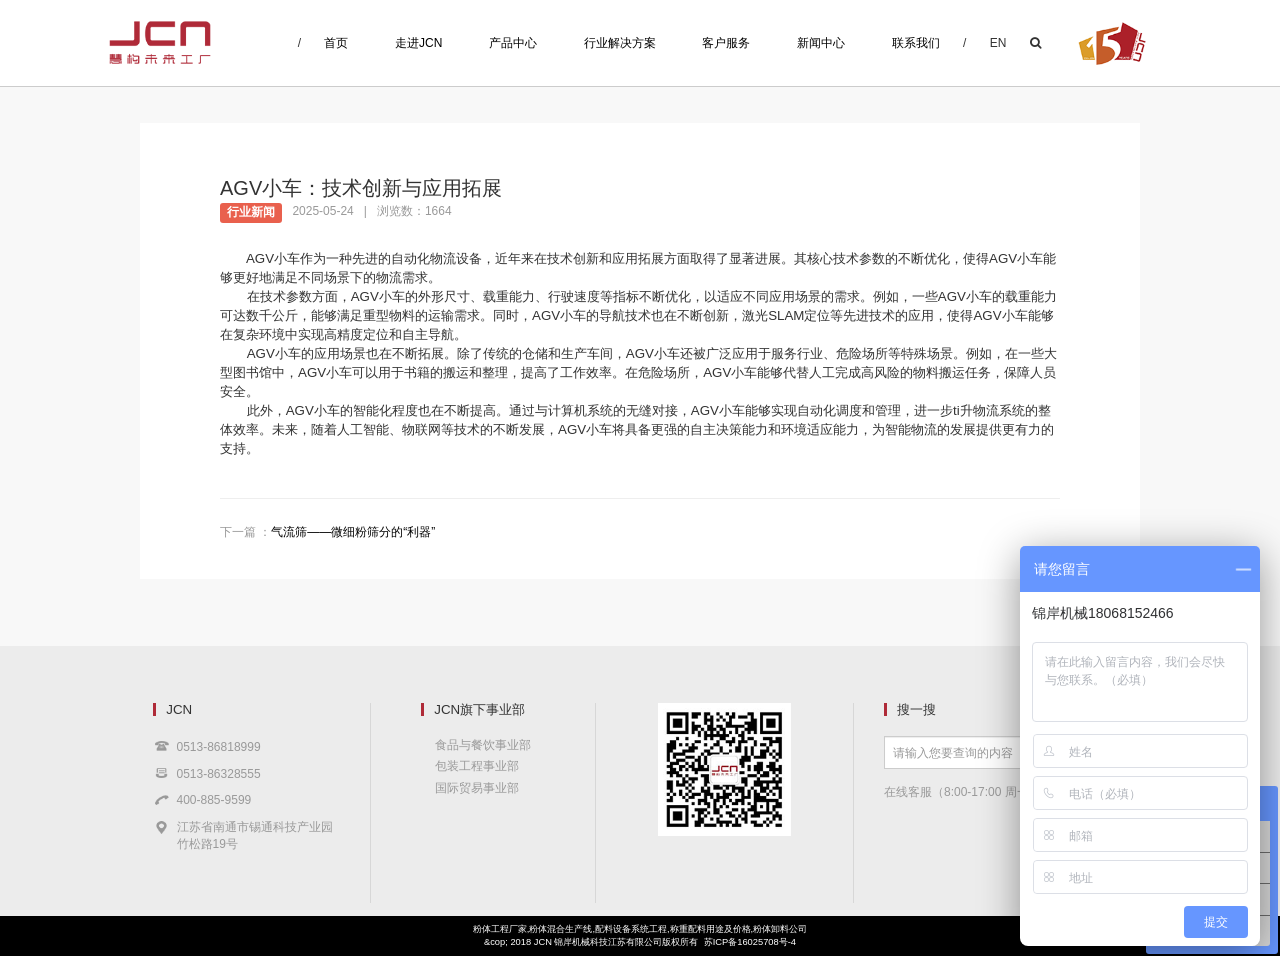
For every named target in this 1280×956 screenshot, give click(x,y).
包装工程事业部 (477, 766)
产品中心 (513, 43)
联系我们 (916, 43)
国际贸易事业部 (477, 788)
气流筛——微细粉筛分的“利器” (353, 532)
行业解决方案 (620, 43)
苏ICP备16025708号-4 (750, 942)
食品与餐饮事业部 (483, 745)
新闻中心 (821, 43)
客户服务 (726, 43)
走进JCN (418, 43)
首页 (336, 43)
